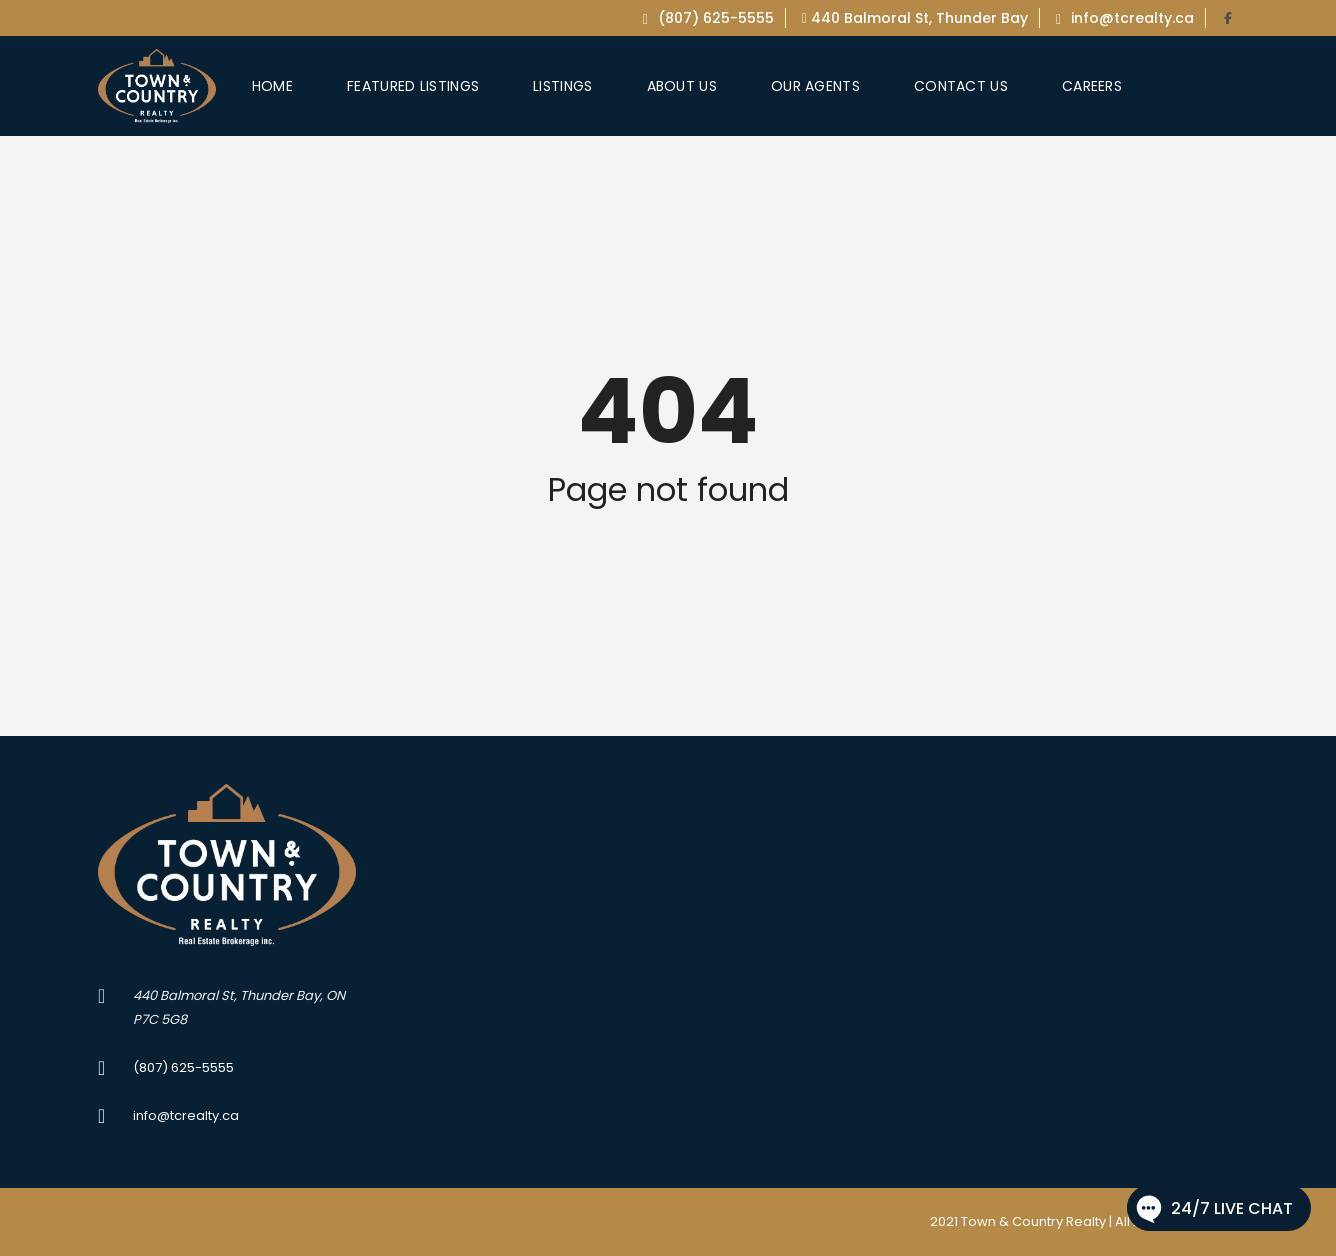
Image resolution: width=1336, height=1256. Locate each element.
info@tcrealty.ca (1125, 18)
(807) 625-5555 (708, 18)
